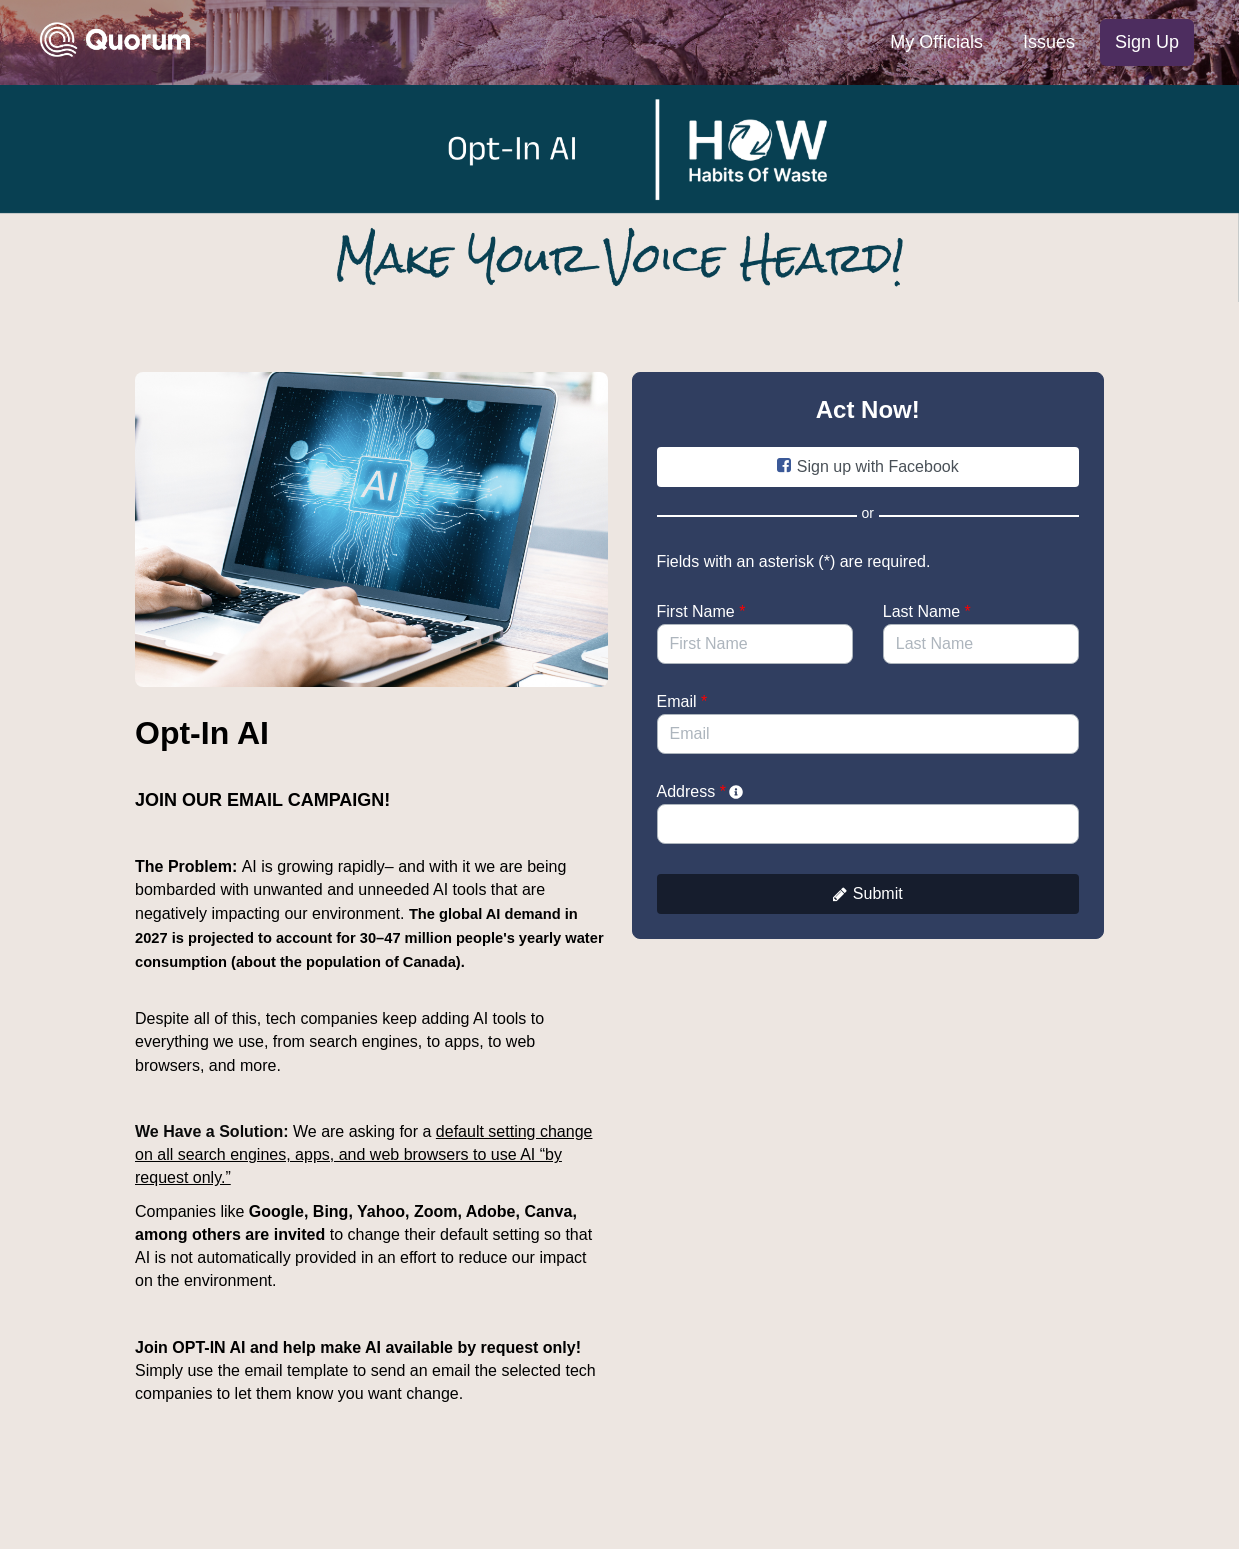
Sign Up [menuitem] (1147, 42)
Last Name (927, 611)
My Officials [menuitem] (936, 42)
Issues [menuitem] (1049, 42)
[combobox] (868, 824)
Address (701, 791)
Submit (868, 894)
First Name (701, 611)
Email (682, 701)
